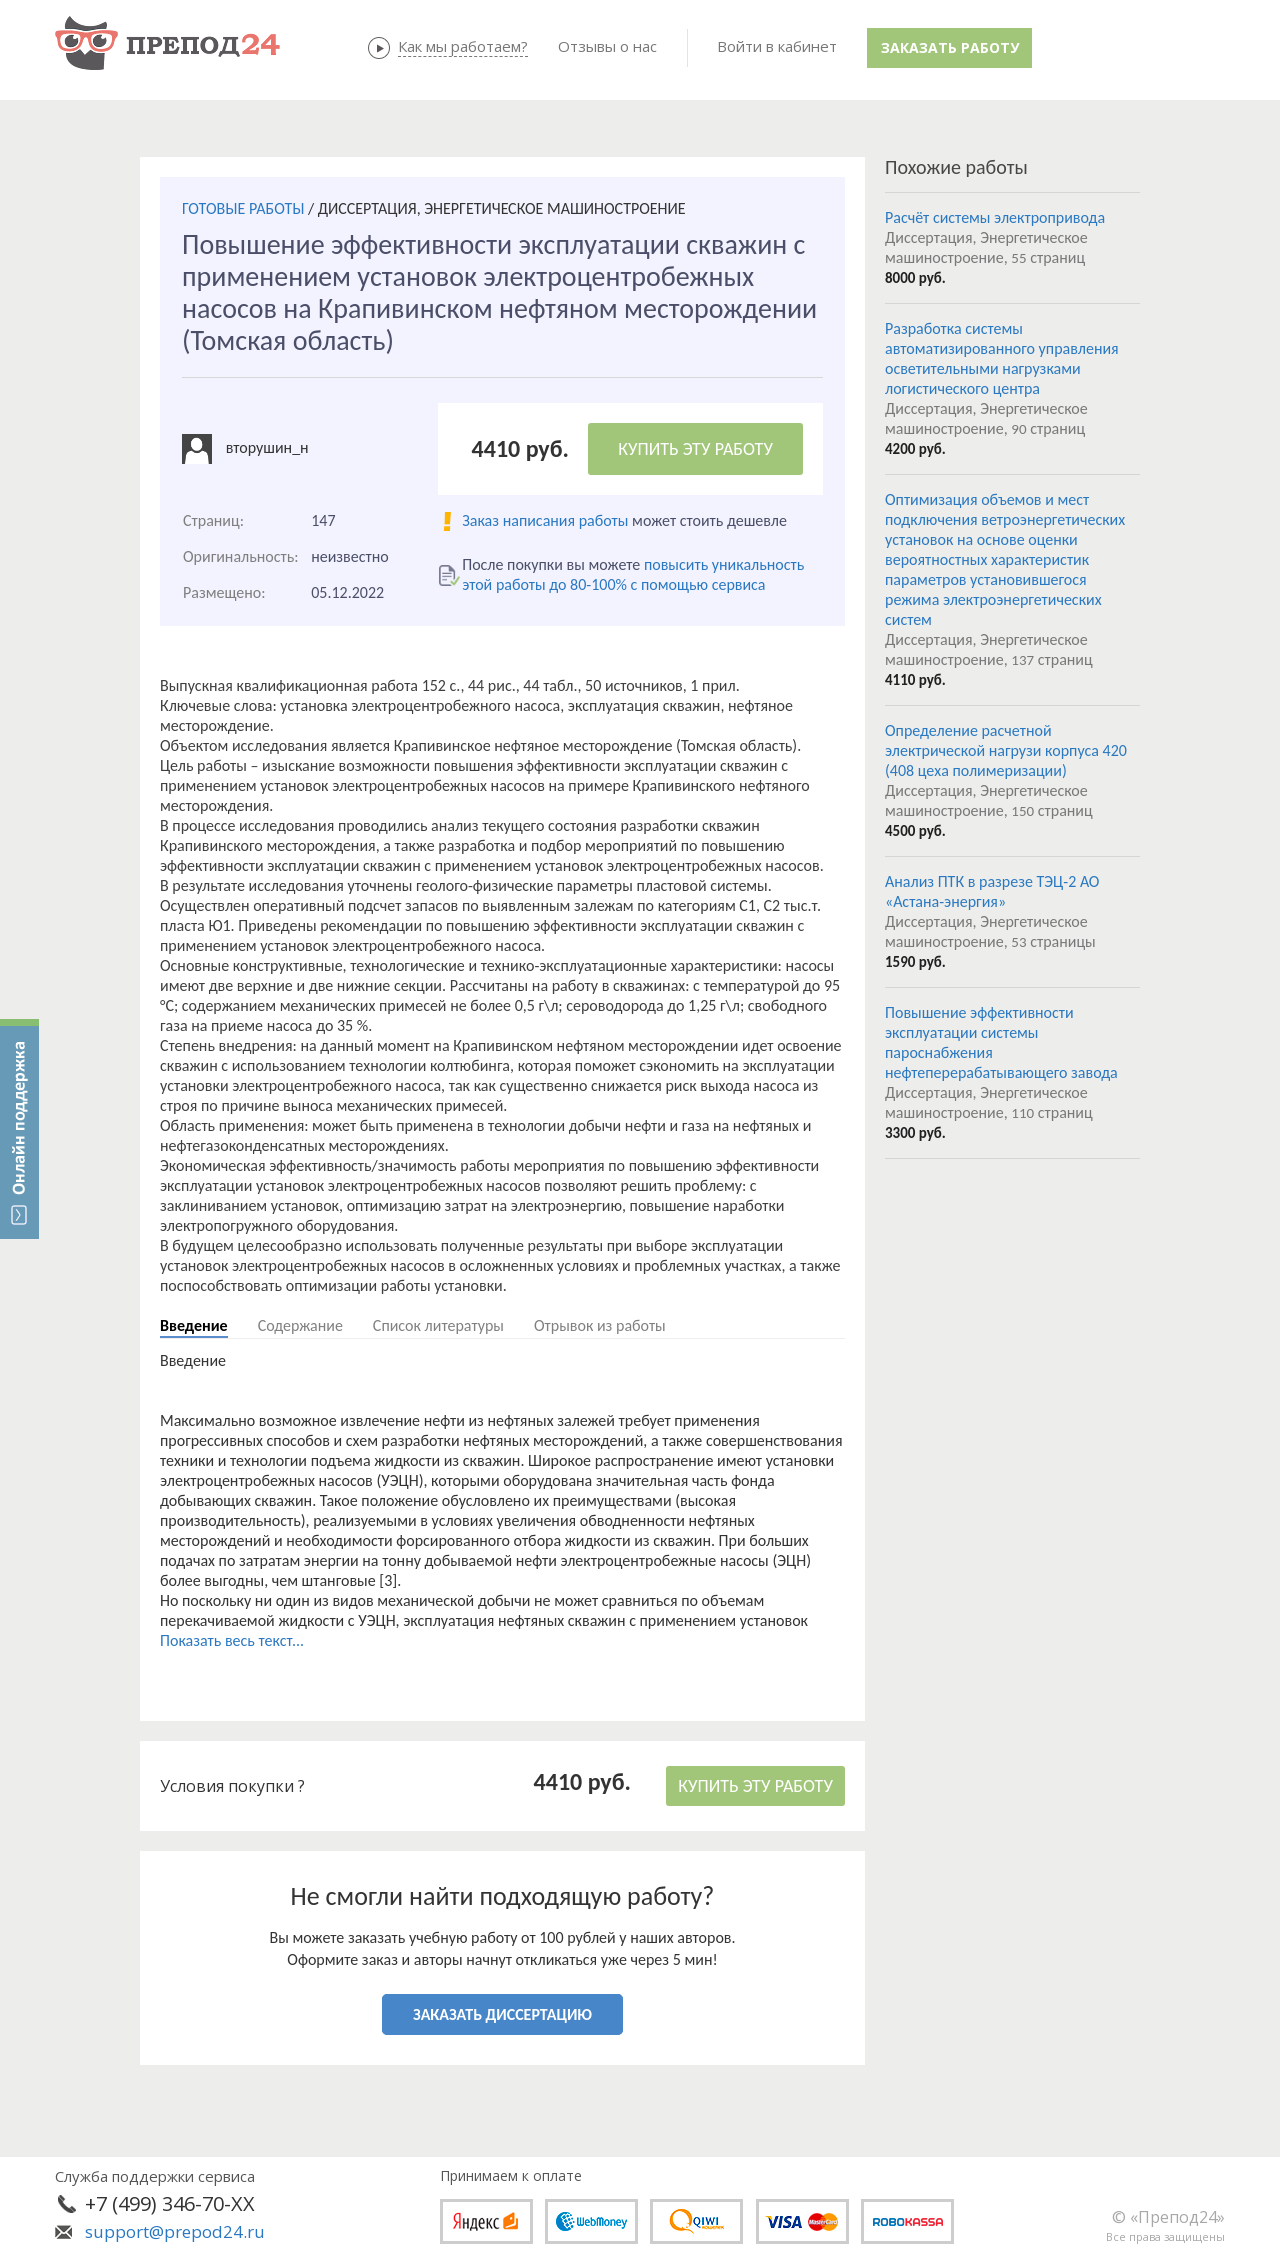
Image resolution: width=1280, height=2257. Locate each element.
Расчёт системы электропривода (995, 217)
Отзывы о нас (607, 46)
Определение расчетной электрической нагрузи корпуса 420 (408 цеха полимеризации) (1006, 750)
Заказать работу (950, 47)
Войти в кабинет (777, 46)
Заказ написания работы (545, 520)
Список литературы (438, 1325)
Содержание (300, 1325)
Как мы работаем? (463, 46)
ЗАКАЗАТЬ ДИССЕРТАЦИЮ (502, 2014)
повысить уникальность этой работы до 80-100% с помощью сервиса (633, 574)
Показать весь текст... (232, 1640)
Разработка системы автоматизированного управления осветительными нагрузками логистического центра (1002, 358)
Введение (194, 1325)
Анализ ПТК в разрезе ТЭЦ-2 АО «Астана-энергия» (992, 891)
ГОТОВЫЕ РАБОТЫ (243, 208)
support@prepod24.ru (175, 2231)
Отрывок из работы (600, 1325)
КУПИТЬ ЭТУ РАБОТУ (695, 449)
